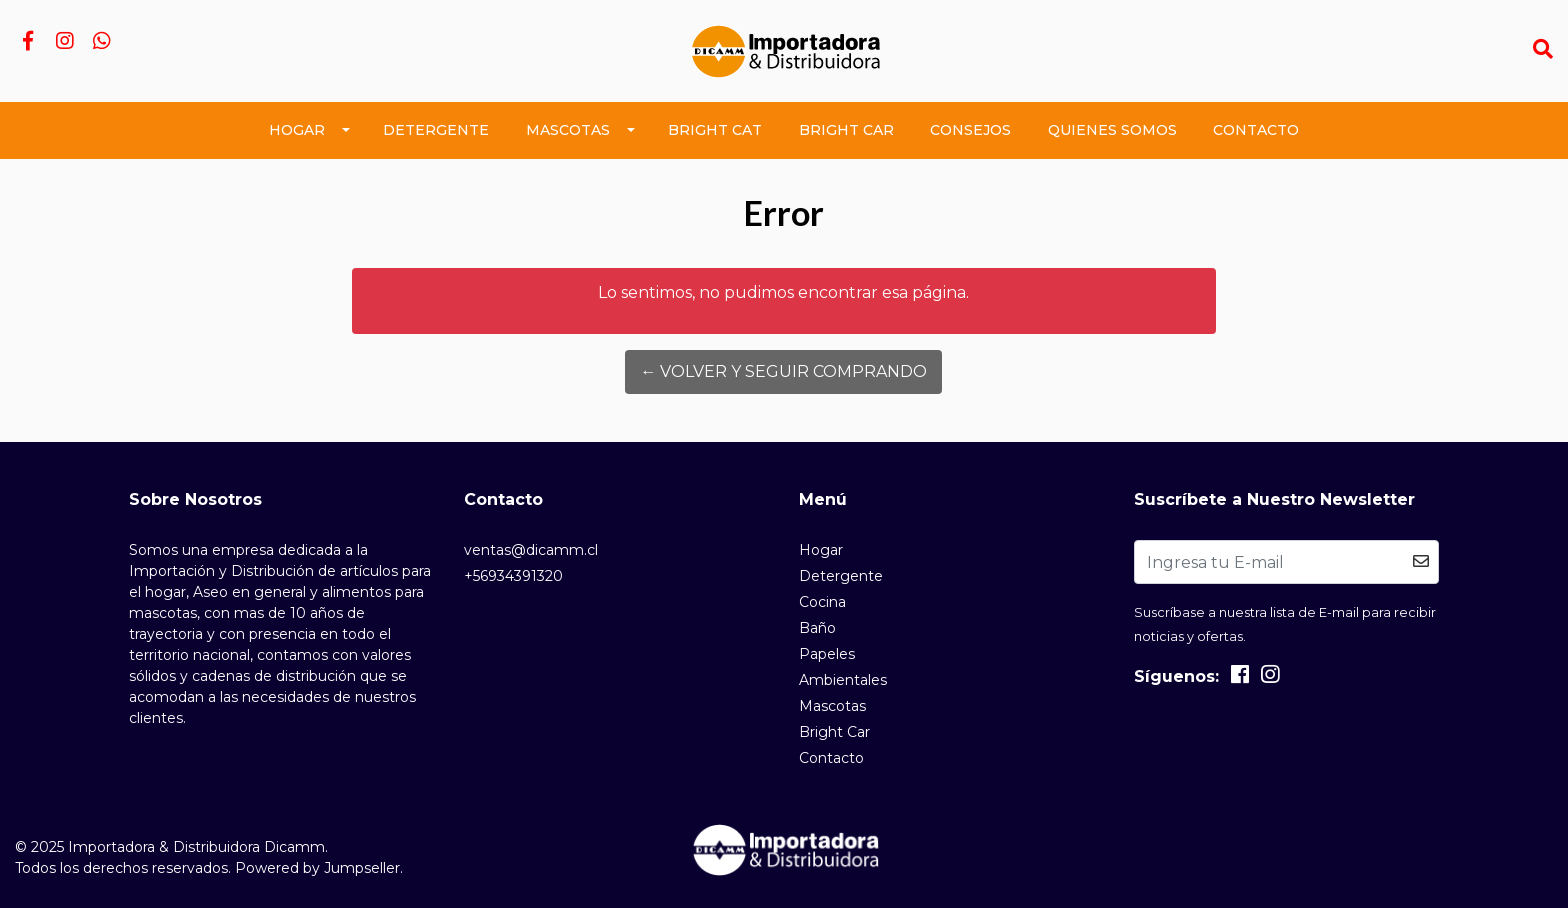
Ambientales (843, 680)
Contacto (1256, 130)
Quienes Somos (1112, 130)
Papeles (827, 654)
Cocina (822, 602)
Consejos (970, 130)
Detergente (436, 130)
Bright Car (846, 130)
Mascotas (568, 130)
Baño (817, 628)
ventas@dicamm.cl (531, 550)
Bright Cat (715, 130)
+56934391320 (513, 576)
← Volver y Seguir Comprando (783, 371)
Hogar (297, 130)
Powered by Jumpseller (317, 868)
